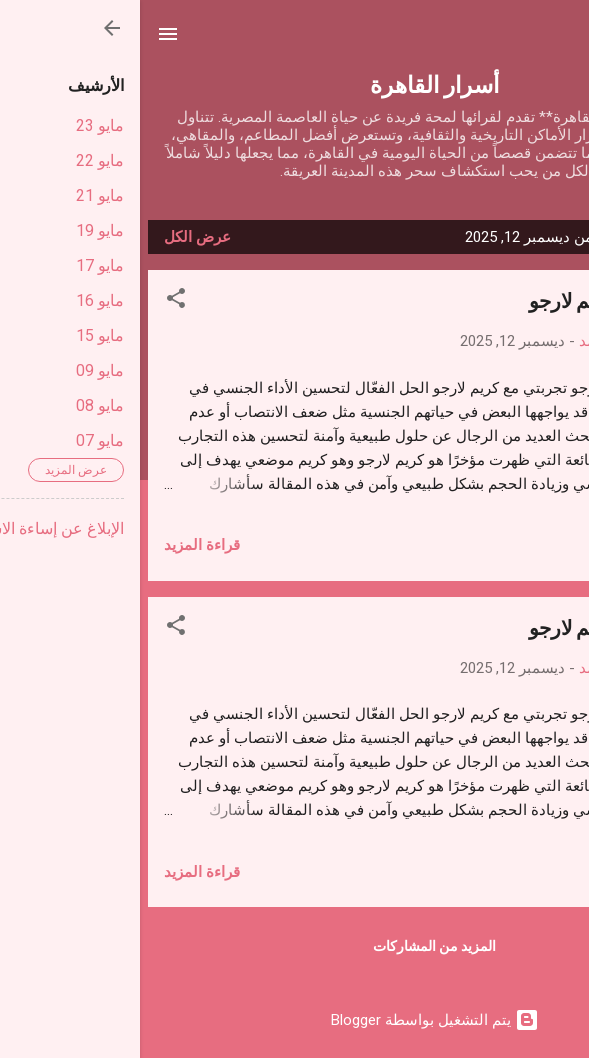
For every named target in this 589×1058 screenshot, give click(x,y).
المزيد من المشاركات (294, 946)
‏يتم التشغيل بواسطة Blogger (295, 1020)
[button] (36, 301)
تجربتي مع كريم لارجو (477, 299)
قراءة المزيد (62, 545)
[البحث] (561, 40)
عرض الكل (57, 237)
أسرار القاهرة (294, 83)
